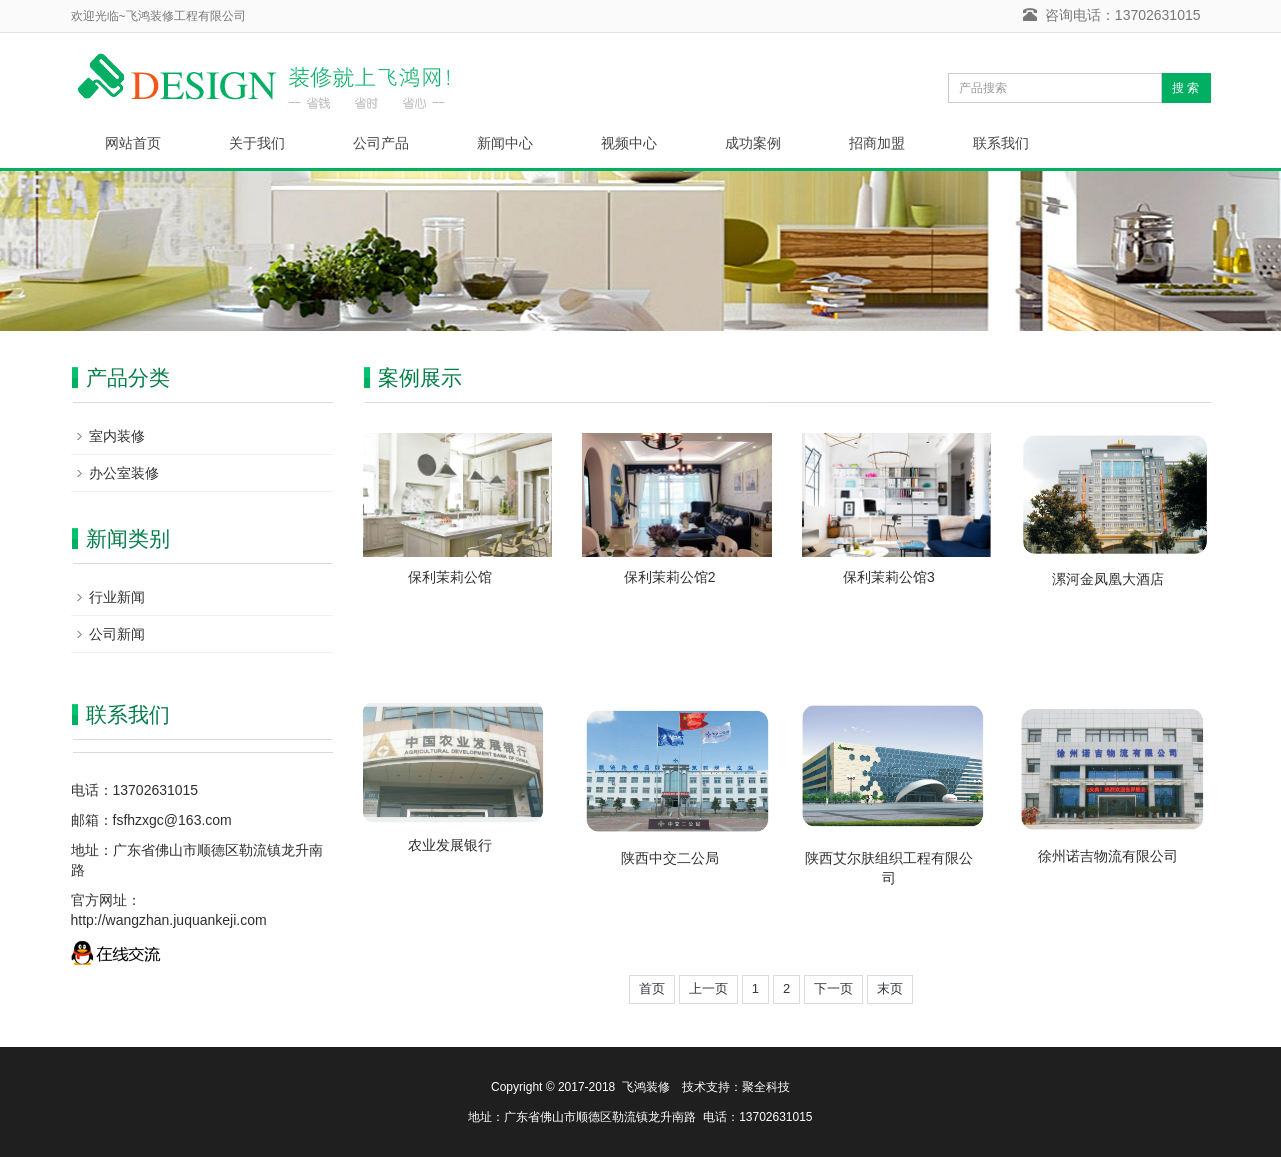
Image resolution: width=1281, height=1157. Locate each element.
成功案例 (753, 143)
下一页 (833, 988)
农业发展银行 (450, 845)
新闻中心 (505, 143)
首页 (652, 988)
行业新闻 (117, 597)
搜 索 (1185, 88)
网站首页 (133, 143)
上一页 (708, 988)
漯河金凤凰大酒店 (1108, 579)
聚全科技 (766, 1087)
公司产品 (381, 143)
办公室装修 (124, 473)
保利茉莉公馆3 (889, 577)
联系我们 (1001, 143)
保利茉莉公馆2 (670, 577)
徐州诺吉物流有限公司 (1108, 856)
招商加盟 (877, 143)
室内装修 (117, 436)
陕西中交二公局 (670, 858)
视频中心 (629, 143)
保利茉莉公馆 (450, 577)
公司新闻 (117, 634)
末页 (890, 988)
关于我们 (257, 143)
